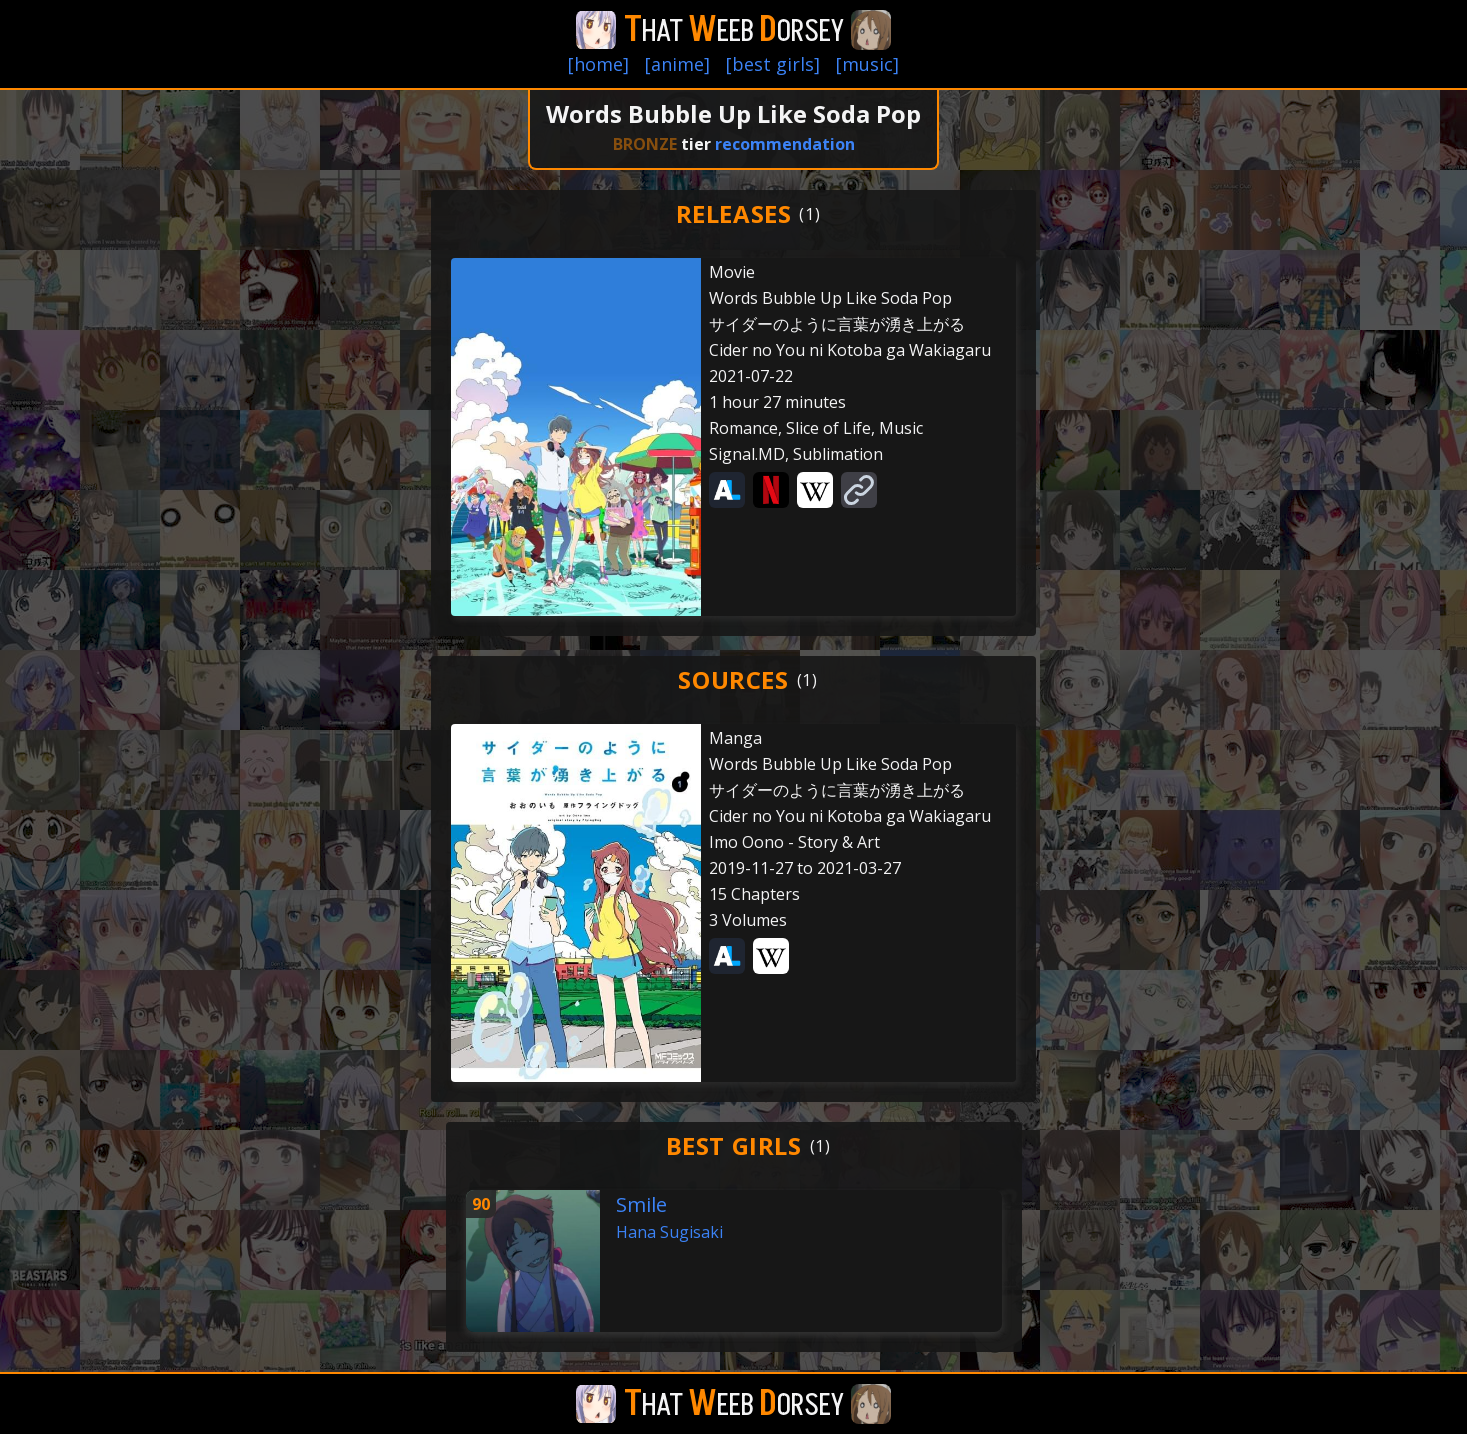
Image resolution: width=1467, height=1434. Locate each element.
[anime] (677, 64)
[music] (867, 64)
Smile (641, 1204)
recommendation (785, 144)
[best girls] (773, 64)
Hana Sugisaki (669, 1232)
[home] (598, 64)
